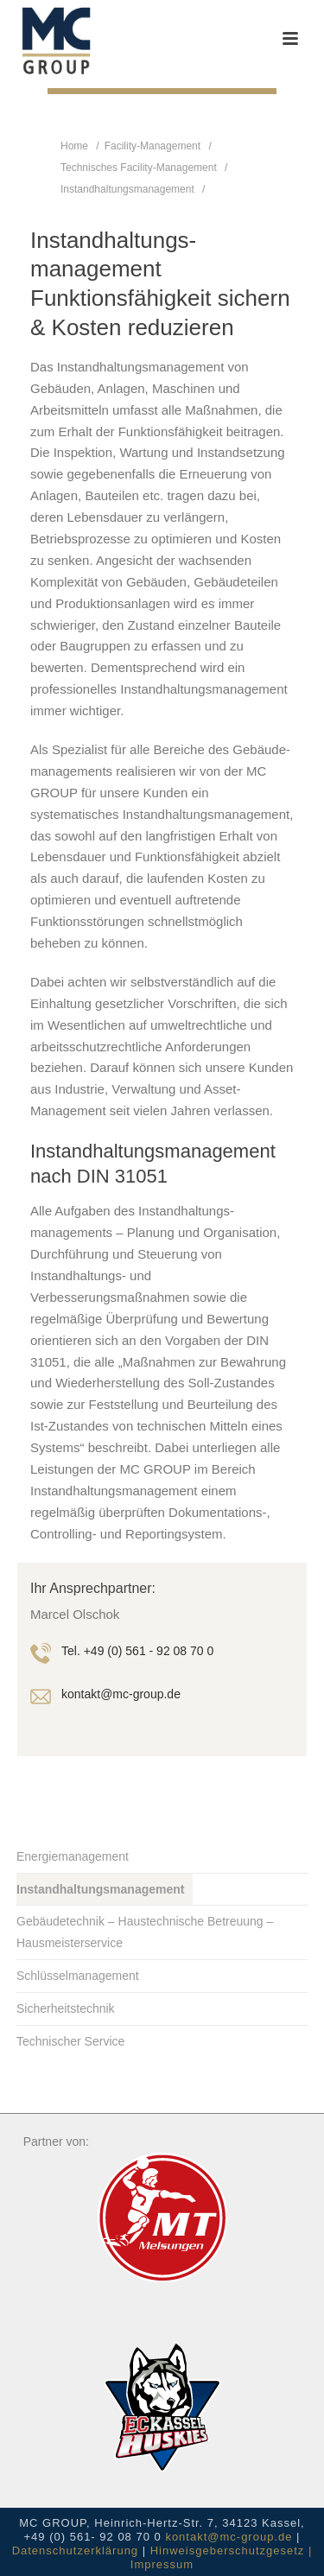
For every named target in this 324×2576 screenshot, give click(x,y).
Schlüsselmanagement (77, 1976)
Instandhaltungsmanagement (127, 189)
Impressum (162, 2564)
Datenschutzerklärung (75, 2550)
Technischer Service (70, 2041)
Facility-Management (152, 146)
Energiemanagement (72, 1856)
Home (74, 146)
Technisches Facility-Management (138, 168)
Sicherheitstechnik (65, 2008)
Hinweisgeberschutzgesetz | (231, 2550)
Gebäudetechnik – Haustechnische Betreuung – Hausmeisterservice (144, 1932)
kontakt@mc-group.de (228, 2536)
